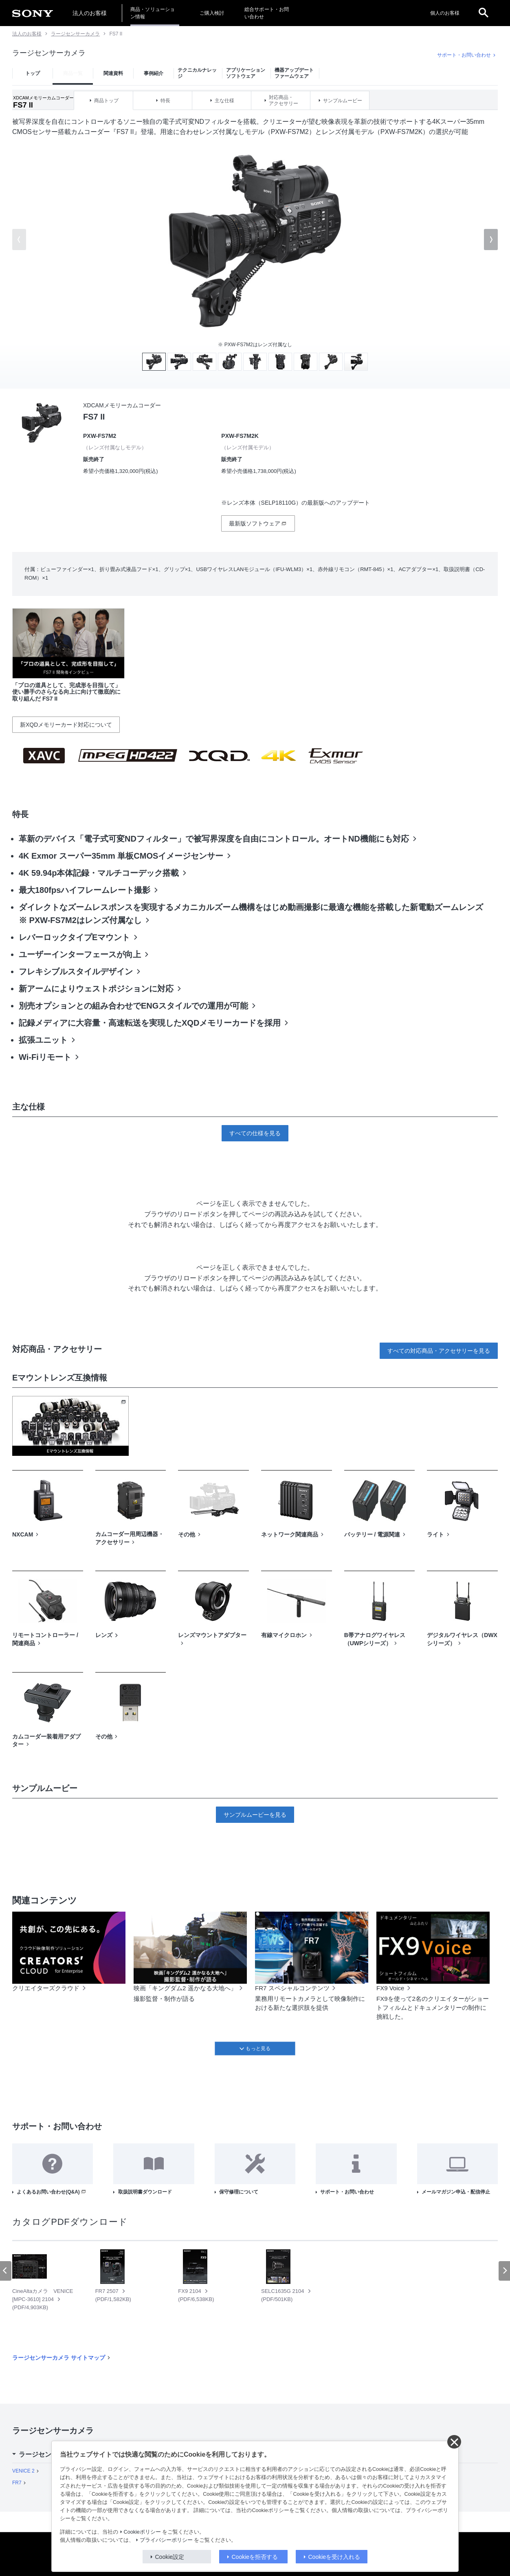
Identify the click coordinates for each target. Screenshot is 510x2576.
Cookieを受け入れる (334, 2557)
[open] (483, 13)
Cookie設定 (170, 2557)
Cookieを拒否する (255, 2557)
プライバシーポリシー (166, 2540)
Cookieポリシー (142, 2532)
